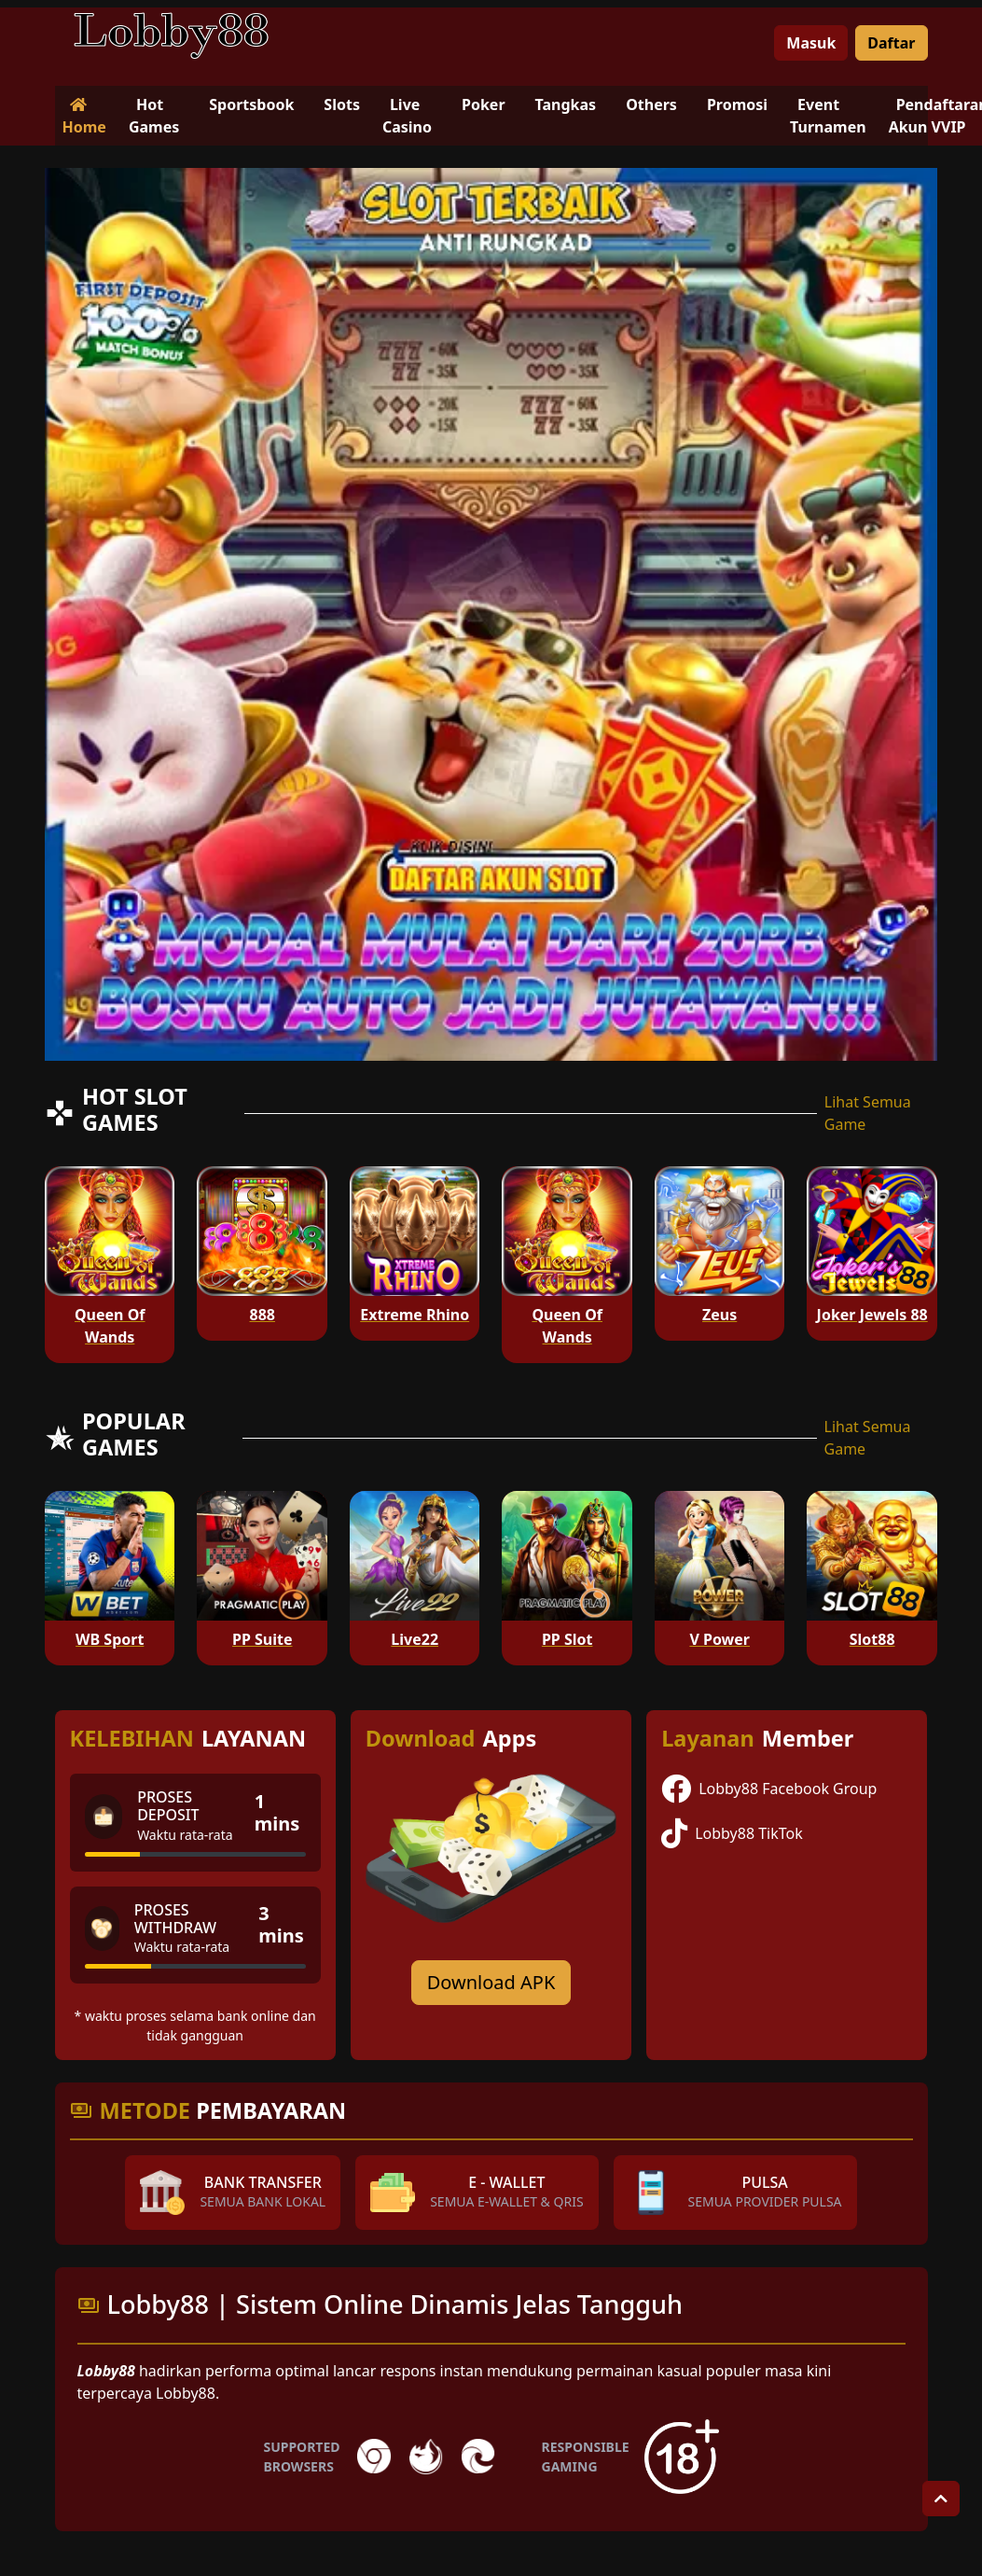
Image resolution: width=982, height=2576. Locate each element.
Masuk (811, 43)
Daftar (891, 43)
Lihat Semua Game (867, 1113)
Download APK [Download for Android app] (491, 1982)
